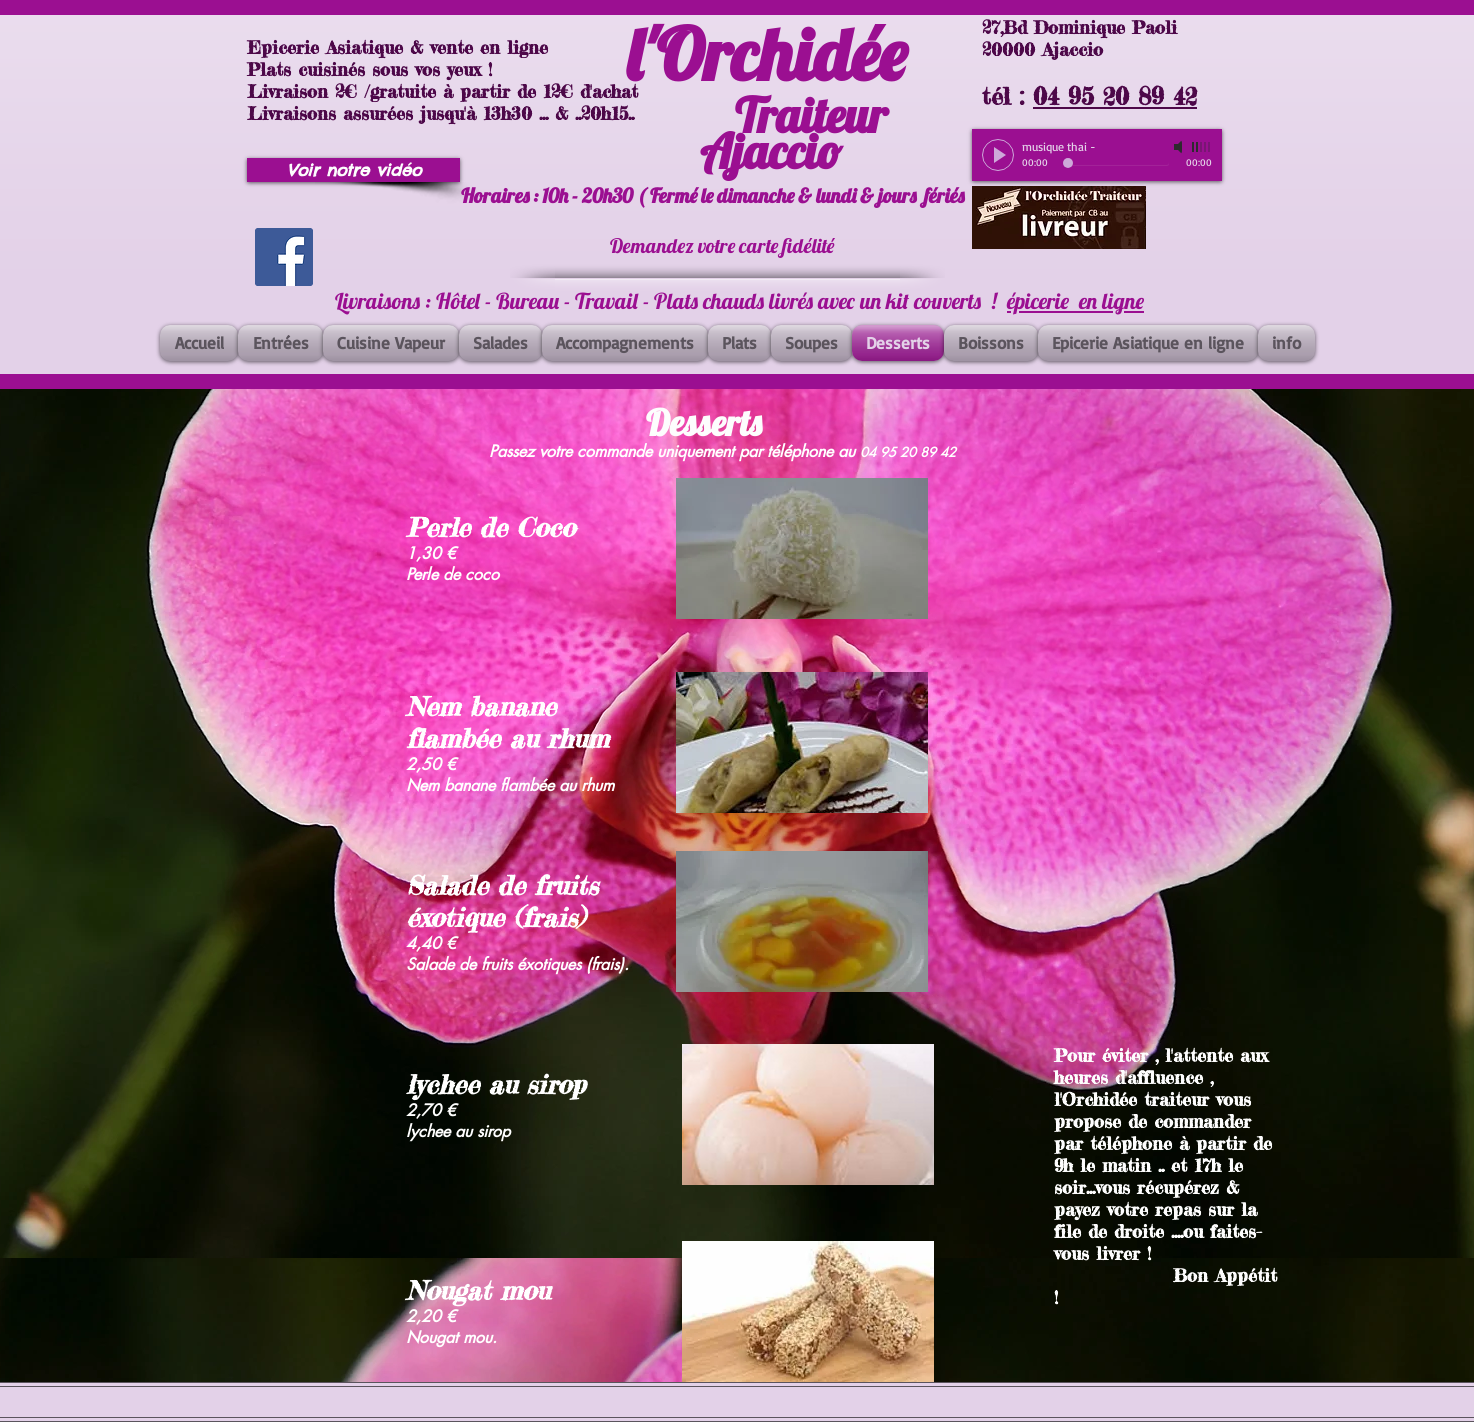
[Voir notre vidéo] (353, 170)
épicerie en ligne (1075, 301)
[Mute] (1180, 147)
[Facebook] (284, 257)
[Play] (998, 155)
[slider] (1202, 147)
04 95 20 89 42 (1115, 96)
